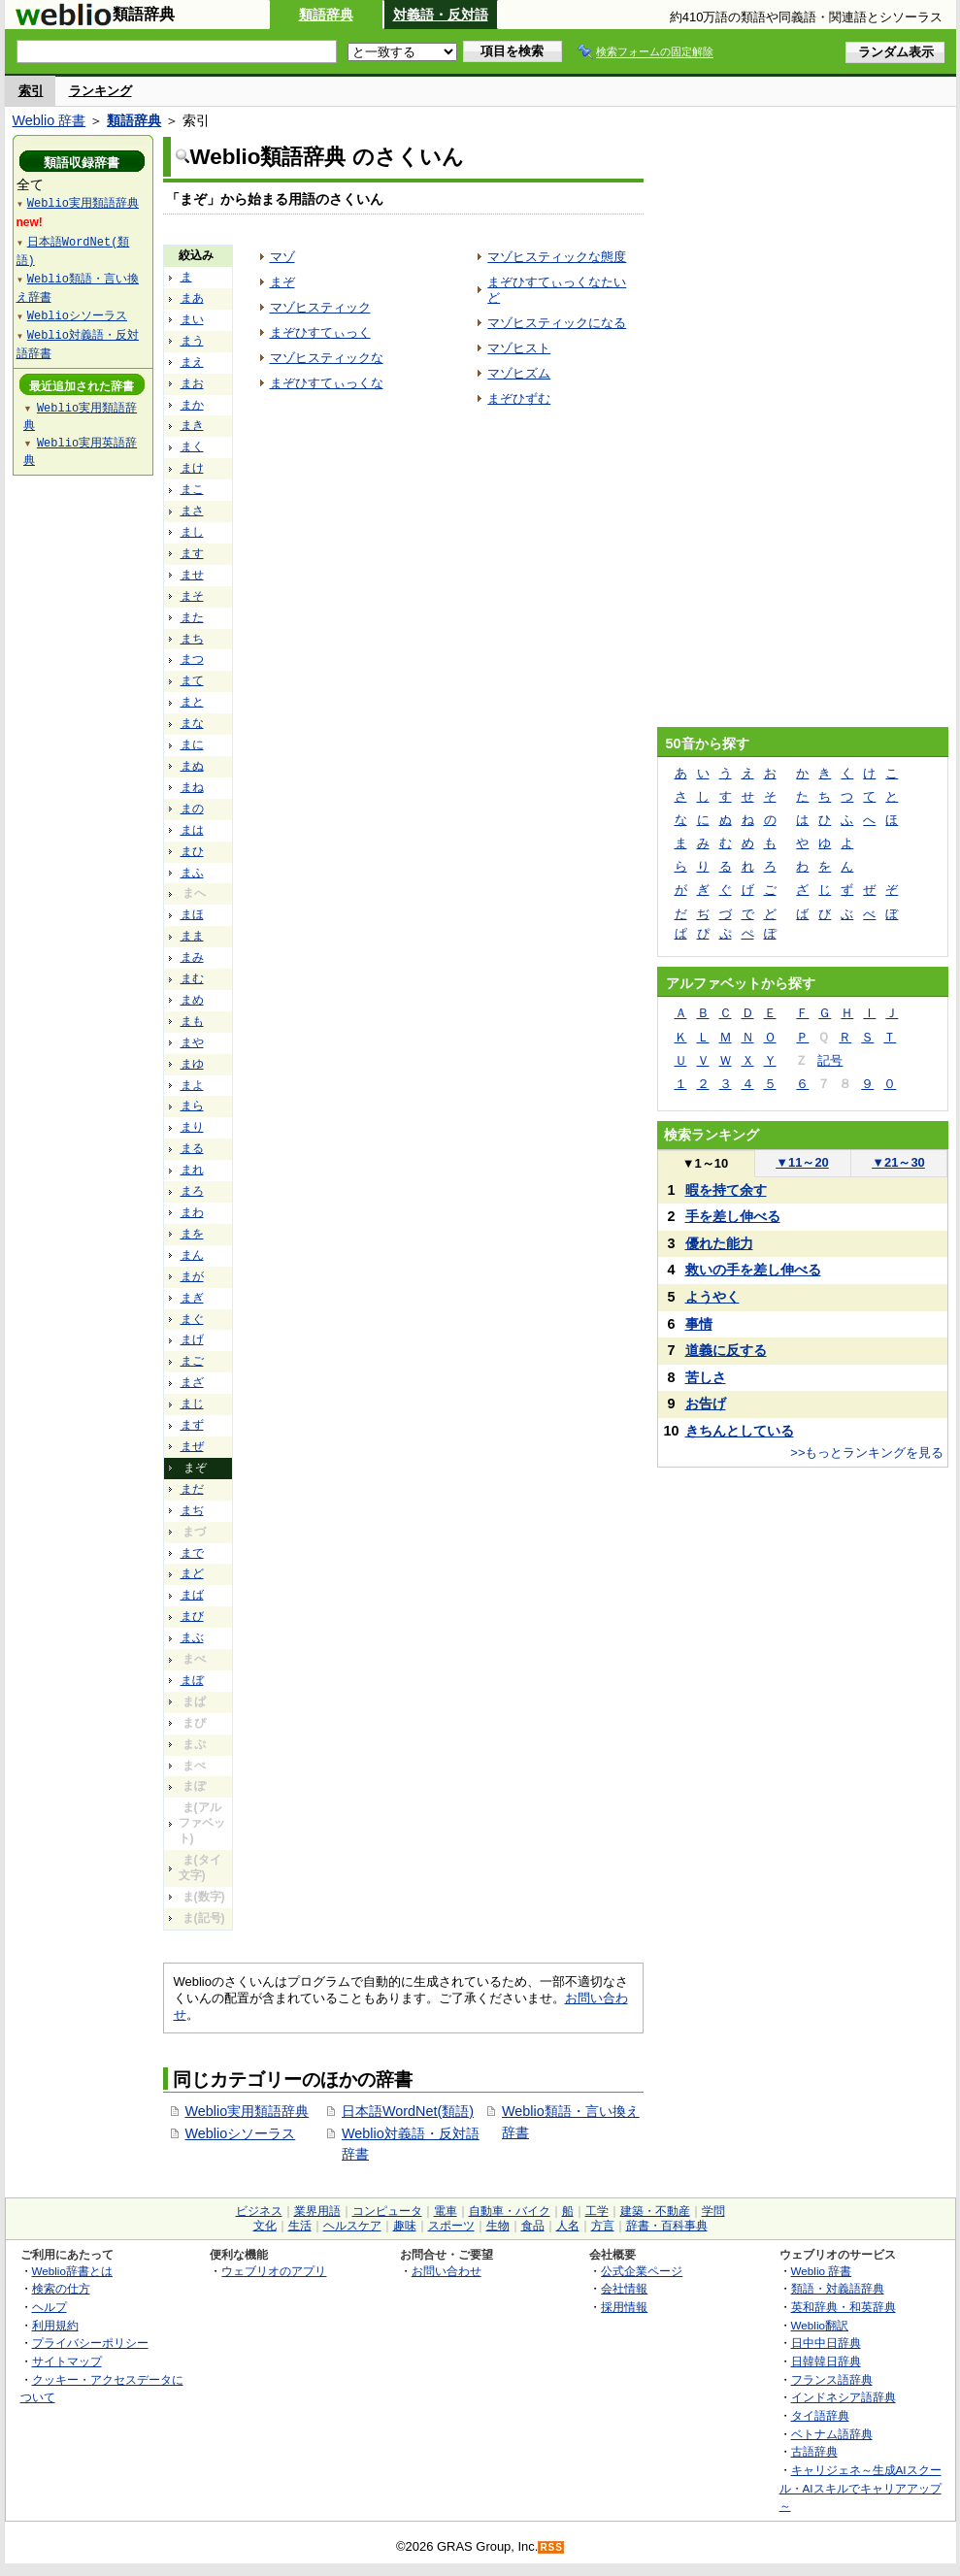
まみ (192, 957)
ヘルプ (49, 2306)
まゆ (192, 1064)
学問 (713, 2211)
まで (192, 1553)
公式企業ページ (641, 2270)
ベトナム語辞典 (832, 2433)
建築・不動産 (655, 2211)
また (192, 617)
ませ (192, 574)
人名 (567, 2225)
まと (192, 702)
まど (192, 1573)
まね (192, 787)
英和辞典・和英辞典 (843, 2306)
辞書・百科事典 (667, 2225)
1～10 (705, 1163)
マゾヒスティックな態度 (556, 256)
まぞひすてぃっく (320, 332)
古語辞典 (814, 2451)
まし (192, 532)
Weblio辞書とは (72, 2270)
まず (192, 1425)
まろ (192, 1191)
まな (192, 723)
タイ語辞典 (820, 2415)
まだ (192, 1489)
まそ (192, 596)
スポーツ (451, 2225)
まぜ (192, 1446)
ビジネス (259, 2211)
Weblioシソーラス (240, 2133)
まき (192, 425)
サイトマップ (67, 2361)
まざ (192, 1382)
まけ (192, 468)
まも (192, 1021)
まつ (192, 659)
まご (192, 1361)
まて (192, 680)
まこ (192, 489)
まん (192, 1255)
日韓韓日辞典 (826, 2361)
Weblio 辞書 (49, 120)
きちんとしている (739, 1430)
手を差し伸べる (732, 1216)
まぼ (192, 1680)
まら (192, 1105)
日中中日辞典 (826, 2342)
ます (192, 553)
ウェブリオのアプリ (273, 2270)
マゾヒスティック (320, 307)
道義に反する (726, 1350)
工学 (597, 2211)
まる (192, 1148)
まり (192, 1127)
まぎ (192, 1298)
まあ (192, 298)
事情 (698, 1324)
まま (192, 935)
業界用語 (317, 2211)
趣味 (404, 2225)
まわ (192, 1212)
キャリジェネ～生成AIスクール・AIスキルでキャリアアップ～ (860, 2487)
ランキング (100, 90)
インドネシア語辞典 (843, 2397)
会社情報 (624, 2288)
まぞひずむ (518, 398)
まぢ (192, 1510)
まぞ (282, 282)
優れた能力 (719, 1243)
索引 (31, 90)
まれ (192, 1169)
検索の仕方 (61, 2288)
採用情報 (624, 2306)
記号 (830, 1060)
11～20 (802, 1162)
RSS (551, 2547)
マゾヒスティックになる (556, 322)
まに (192, 744)
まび (192, 1616)
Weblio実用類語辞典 (247, 2111)
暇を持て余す (726, 1190)
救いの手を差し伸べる (753, 1269)
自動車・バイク (509, 2211)
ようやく (712, 1297)
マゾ (282, 256)
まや (192, 1042)
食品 (533, 2225)
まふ (192, 872)
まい (192, 319)
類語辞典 (326, 14)
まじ (192, 1403)
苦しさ (705, 1377)
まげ (192, 1339)
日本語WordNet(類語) (408, 2111)
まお (192, 383)
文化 (265, 2225)
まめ (192, 1000)
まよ (192, 1085)
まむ (192, 978)
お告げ (705, 1403)
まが (192, 1276)
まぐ (192, 1319)
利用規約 (55, 2325)
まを (192, 1233)
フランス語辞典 (832, 2379)
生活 (300, 2225)
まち (192, 638)
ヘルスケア (352, 2225)
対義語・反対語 (440, 14)
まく (192, 446)
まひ (192, 851)
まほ (192, 914)
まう (192, 340)
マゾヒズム (518, 373)
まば (192, 1595)
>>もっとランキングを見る (866, 1452)
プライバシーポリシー (90, 2342)
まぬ (192, 766)
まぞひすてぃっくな (326, 383)
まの (192, 808)
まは (192, 830)
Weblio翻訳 (819, 2325)
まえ (192, 362)
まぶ (192, 1637)
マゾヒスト (518, 348)
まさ (192, 510)
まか (192, 405)
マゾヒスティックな (326, 357)
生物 (498, 2225)
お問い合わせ (446, 2270)
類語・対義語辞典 (837, 2288)
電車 (445, 2211)
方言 (602, 2225)
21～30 (898, 1162)
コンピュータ (387, 2211)
